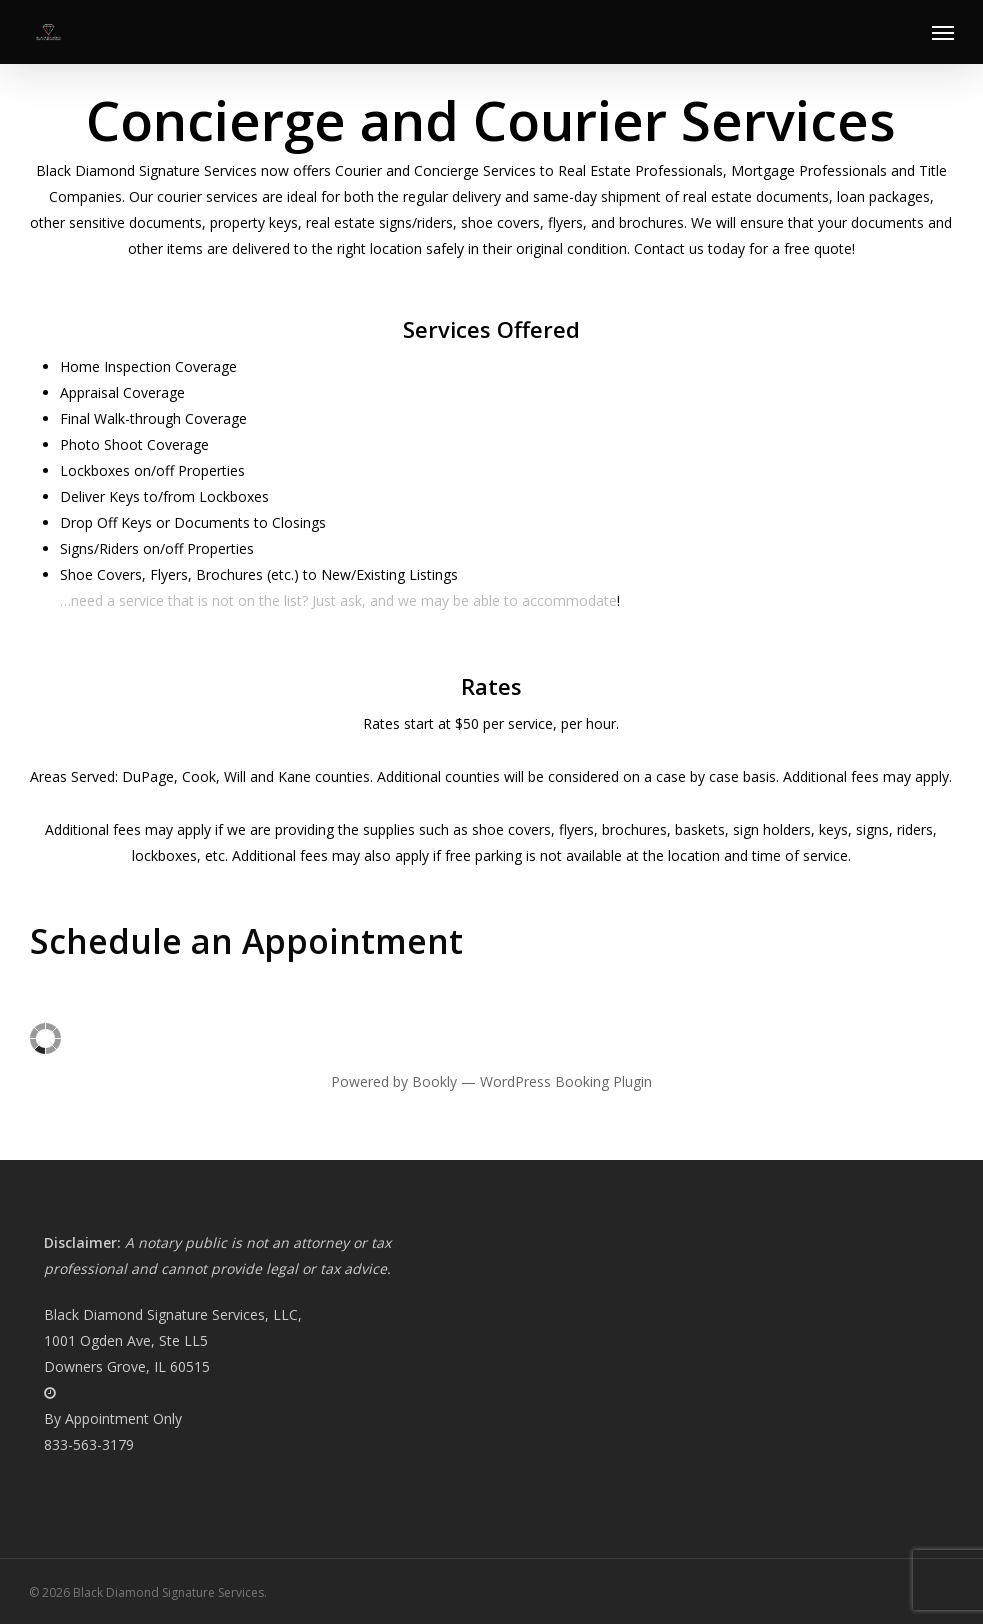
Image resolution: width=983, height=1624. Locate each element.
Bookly (434, 1081)
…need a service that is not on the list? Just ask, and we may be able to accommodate (338, 600)
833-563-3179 (89, 1444)
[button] (943, 32)
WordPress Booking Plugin (566, 1081)
